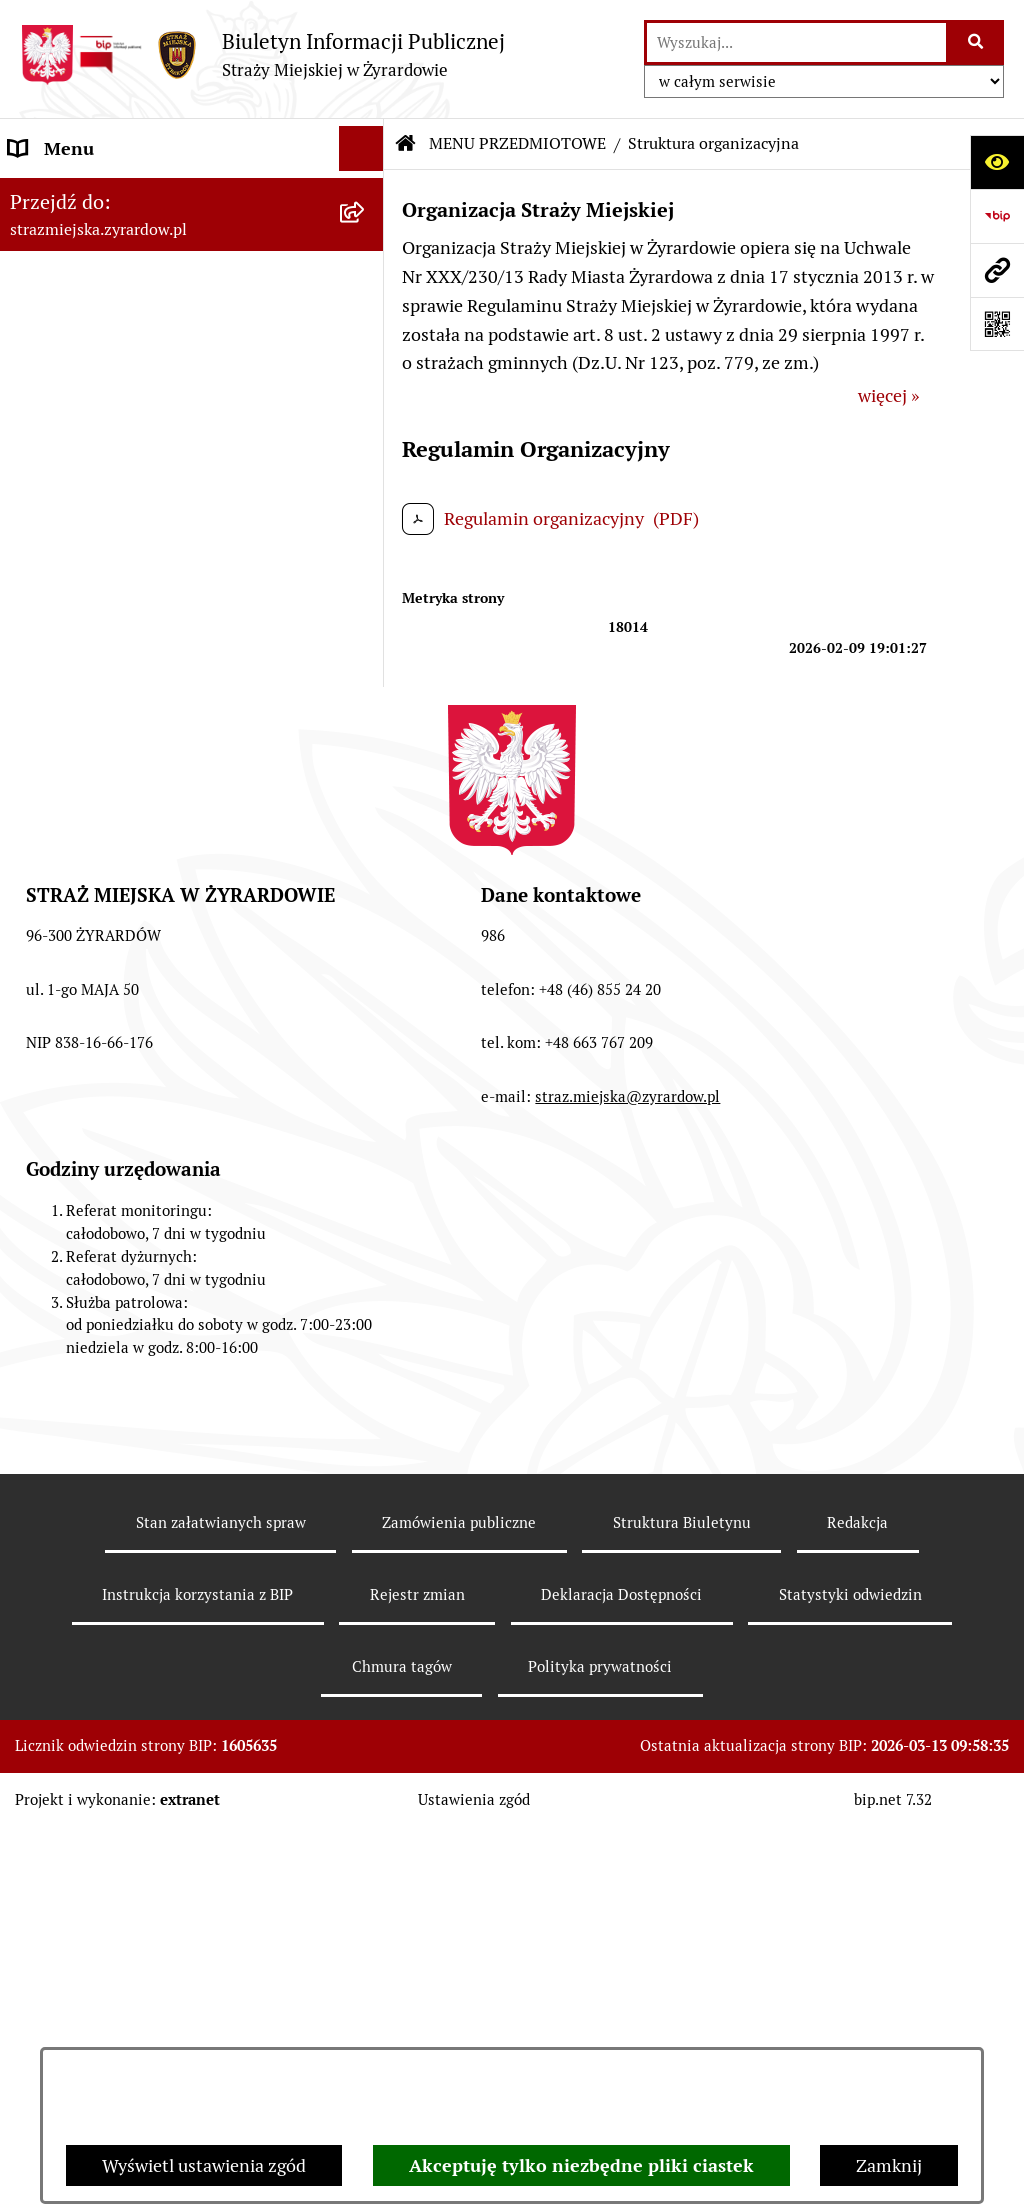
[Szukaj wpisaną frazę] (976, 42)
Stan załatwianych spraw (221, 1943)
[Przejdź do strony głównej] (262, 54)
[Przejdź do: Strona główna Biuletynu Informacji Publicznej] (406, 144)
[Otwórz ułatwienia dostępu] (997, 162)
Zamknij (889, 2165)
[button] (366, 194)
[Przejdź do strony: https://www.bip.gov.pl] (997, 216)
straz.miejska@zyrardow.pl (627, 1517)
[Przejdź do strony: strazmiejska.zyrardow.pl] (997, 270)
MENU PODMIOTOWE (97, 193)
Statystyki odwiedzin (850, 2015)
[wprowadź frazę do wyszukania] (796, 42)
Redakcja (857, 1943)
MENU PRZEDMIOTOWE (107, 482)
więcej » (888, 395)
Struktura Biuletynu (682, 1943)
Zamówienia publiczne (459, 1943)
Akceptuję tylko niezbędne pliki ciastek (581, 2165)
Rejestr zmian (417, 2015)
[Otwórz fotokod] (997, 324)
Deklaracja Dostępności (621, 2015)
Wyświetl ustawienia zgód (204, 2165)
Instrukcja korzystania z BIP (197, 2015)
